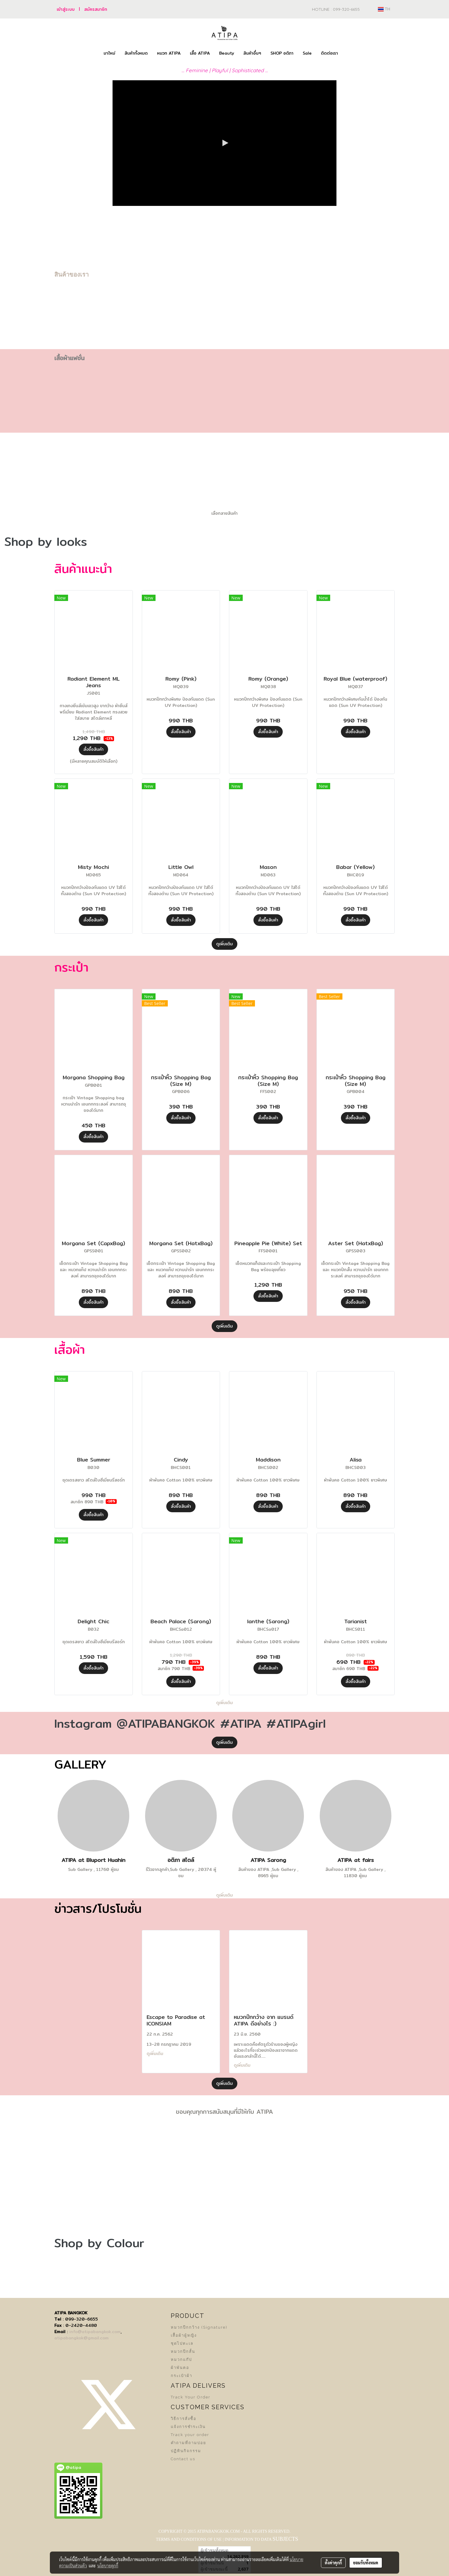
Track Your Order (190, 2397)
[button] (347, 53)
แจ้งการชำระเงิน (188, 2426)
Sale (307, 53)
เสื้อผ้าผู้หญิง (184, 2335)
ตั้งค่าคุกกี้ (333, 2562)
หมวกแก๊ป (181, 2359)
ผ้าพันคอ (180, 2367)
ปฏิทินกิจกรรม (186, 2451)
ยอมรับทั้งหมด (365, 2562)
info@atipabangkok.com (95, 2331)
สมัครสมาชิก (95, 9)
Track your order (190, 2434)
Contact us (183, 2459)
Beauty (226, 53)
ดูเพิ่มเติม (224, 944)
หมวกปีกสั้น (183, 2351)
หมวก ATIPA (169, 53)
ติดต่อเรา (329, 53)
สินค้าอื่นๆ (252, 53)
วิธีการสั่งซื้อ (183, 2418)
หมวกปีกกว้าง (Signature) (199, 2327)
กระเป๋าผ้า (181, 2375)
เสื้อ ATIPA (200, 53)
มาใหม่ (109, 53)
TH (384, 9)
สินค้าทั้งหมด (136, 53)
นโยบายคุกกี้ (107, 2565)
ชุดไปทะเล (182, 2343)
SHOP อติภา (281, 53)
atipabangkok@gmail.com (81, 2338)
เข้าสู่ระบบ (66, 9)
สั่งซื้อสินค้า (93, 749)
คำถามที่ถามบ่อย (188, 2443)
